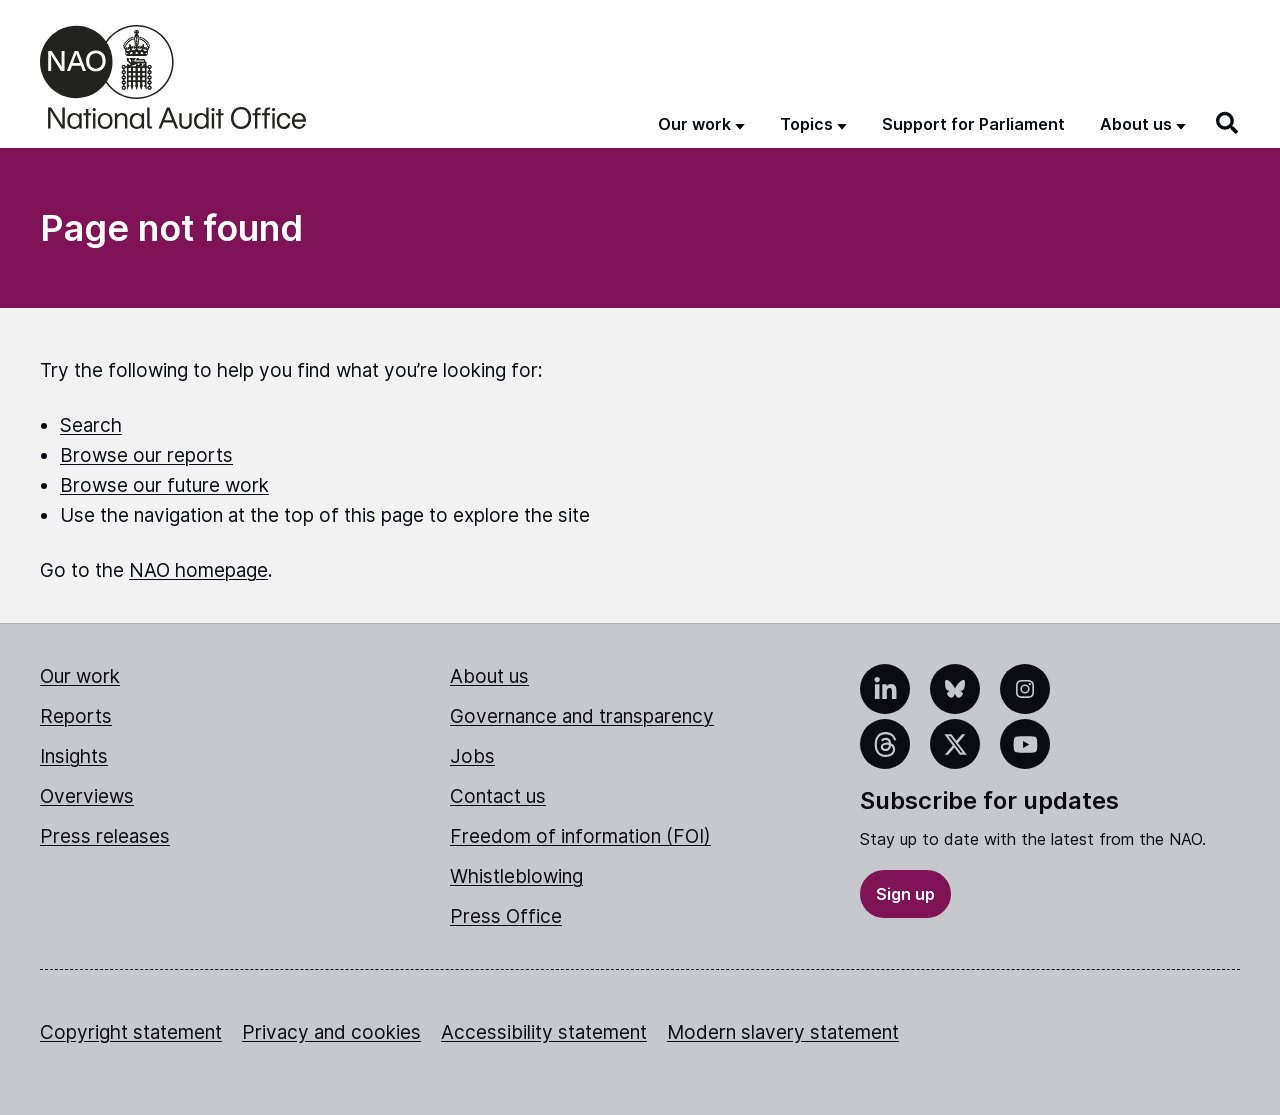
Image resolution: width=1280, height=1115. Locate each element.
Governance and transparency (582, 716)
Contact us (498, 796)
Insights (74, 756)
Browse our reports (146, 455)
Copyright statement (131, 1032)
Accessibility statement (544, 1032)
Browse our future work (164, 485)
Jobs (472, 756)
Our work (80, 676)
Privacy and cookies (331, 1032)
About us (489, 676)
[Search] (1228, 123)
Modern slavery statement (783, 1032)
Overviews (87, 796)
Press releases (105, 836)
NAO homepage (198, 570)
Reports (76, 716)
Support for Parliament (973, 124)
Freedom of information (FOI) (580, 836)
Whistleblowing (516, 876)
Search (91, 425)
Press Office (506, 916)
